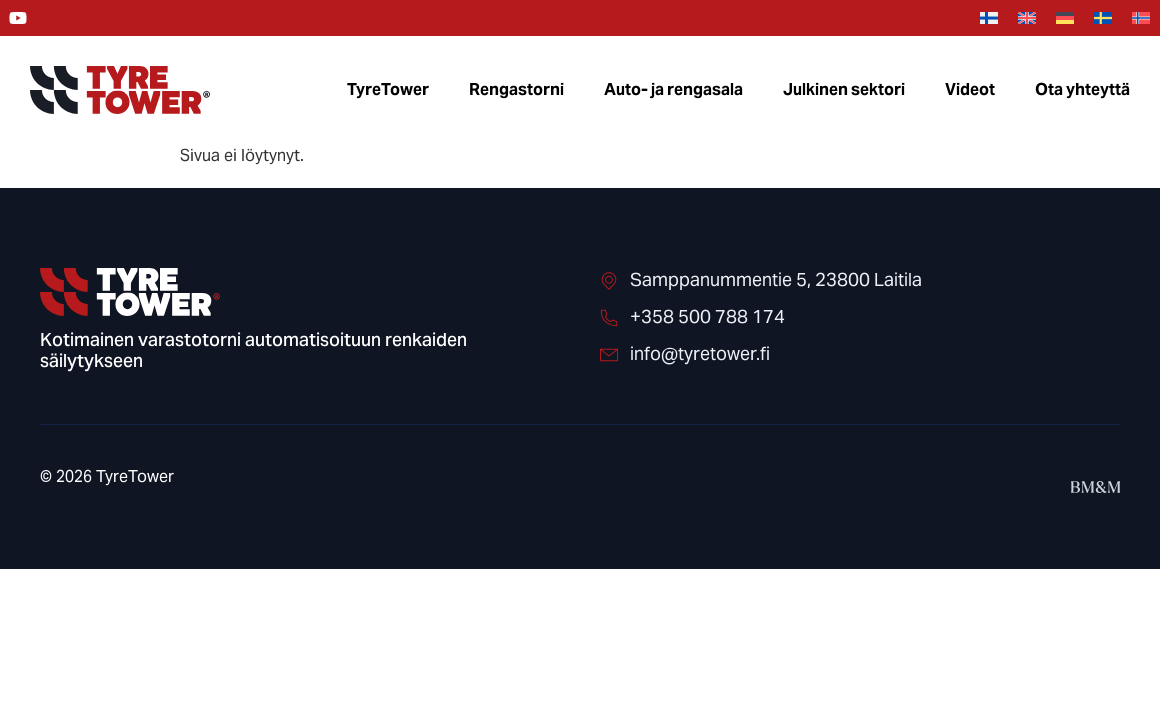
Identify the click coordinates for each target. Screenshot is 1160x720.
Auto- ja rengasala (673, 89)
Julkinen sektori (844, 89)
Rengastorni (516, 89)
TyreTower (388, 89)
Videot (970, 89)
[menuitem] (989, 18)
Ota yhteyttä (1082, 89)
